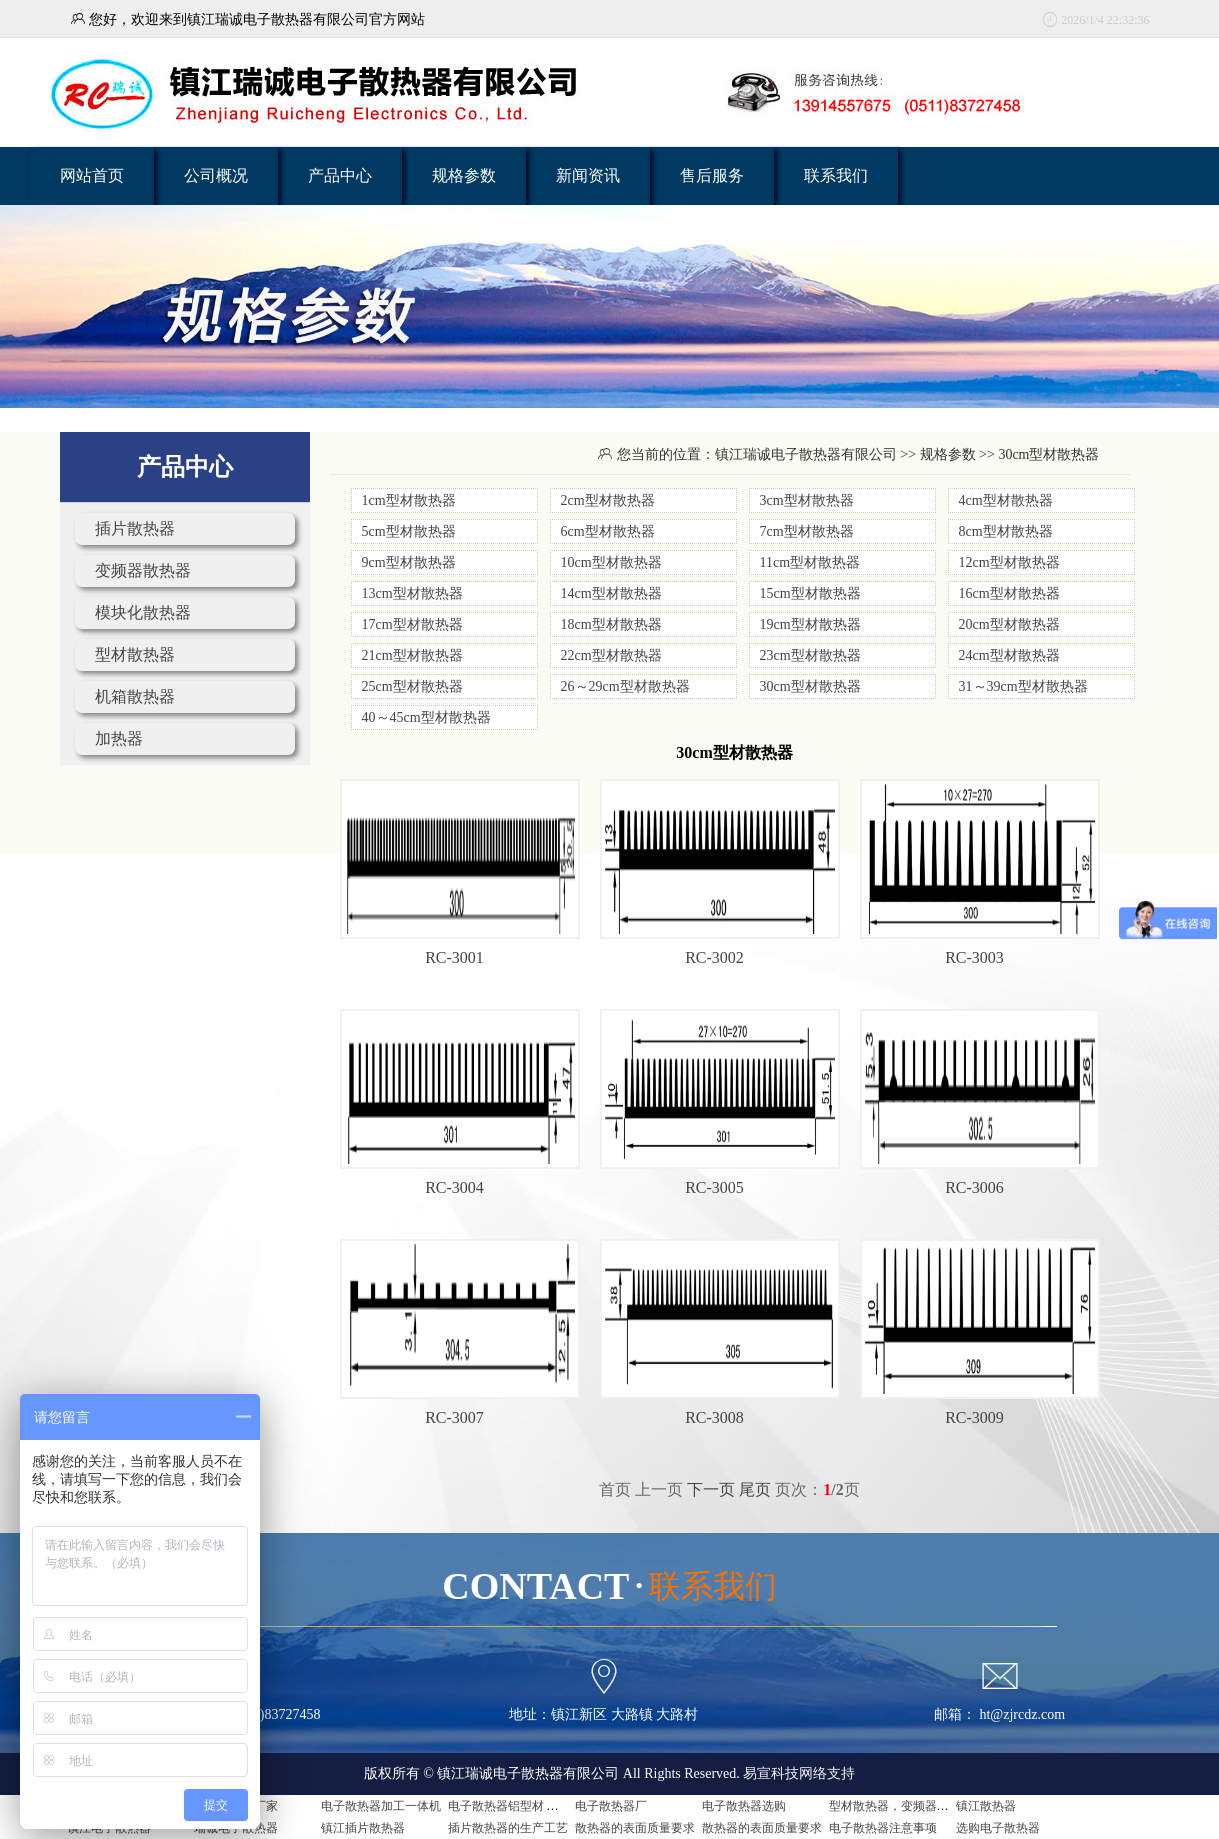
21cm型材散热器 (412, 655)
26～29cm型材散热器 (625, 686)
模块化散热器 (143, 612)
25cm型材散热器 (412, 686)
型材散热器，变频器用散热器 (907, 1806)
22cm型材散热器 (611, 655)
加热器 (119, 738)
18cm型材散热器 (611, 624)
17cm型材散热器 (412, 624)
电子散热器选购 (744, 1806)
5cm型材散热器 (409, 531)
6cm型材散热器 (608, 531)
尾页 (755, 1489)
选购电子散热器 (998, 1828)
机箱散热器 (135, 696)
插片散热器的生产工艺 (508, 1828)
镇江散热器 (986, 1806)
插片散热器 (135, 528)
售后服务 (712, 175)
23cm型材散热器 (810, 655)
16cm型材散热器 (1009, 593)
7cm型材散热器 (807, 531)
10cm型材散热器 (611, 562)
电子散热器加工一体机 (381, 1806)
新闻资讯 (588, 175)
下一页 (711, 1489)
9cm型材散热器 (409, 562)
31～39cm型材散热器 (1023, 686)
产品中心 (340, 175)
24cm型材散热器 (1009, 655)
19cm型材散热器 (810, 624)
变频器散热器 (143, 570)
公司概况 (216, 175)
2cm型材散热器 (608, 500)
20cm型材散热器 (1009, 624)
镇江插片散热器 (363, 1828)
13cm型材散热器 (412, 593)
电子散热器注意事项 (883, 1828)
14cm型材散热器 (611, 593)
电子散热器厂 (611, 1806)
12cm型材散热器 (1009, 562)
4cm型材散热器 (1006, 500)
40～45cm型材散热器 (426, 717)
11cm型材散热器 (810, 562)
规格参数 (464, 175)
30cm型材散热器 (810, 686)
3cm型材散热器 (807, 500)
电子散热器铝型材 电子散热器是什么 (545, 1806)
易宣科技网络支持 (799, 1773)
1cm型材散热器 (409, 500)
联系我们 (836, 175)
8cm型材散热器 (1006, 531)
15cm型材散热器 (810, 593)
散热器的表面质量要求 (635, 1828)
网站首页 (92, 175)
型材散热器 (135, 654)
